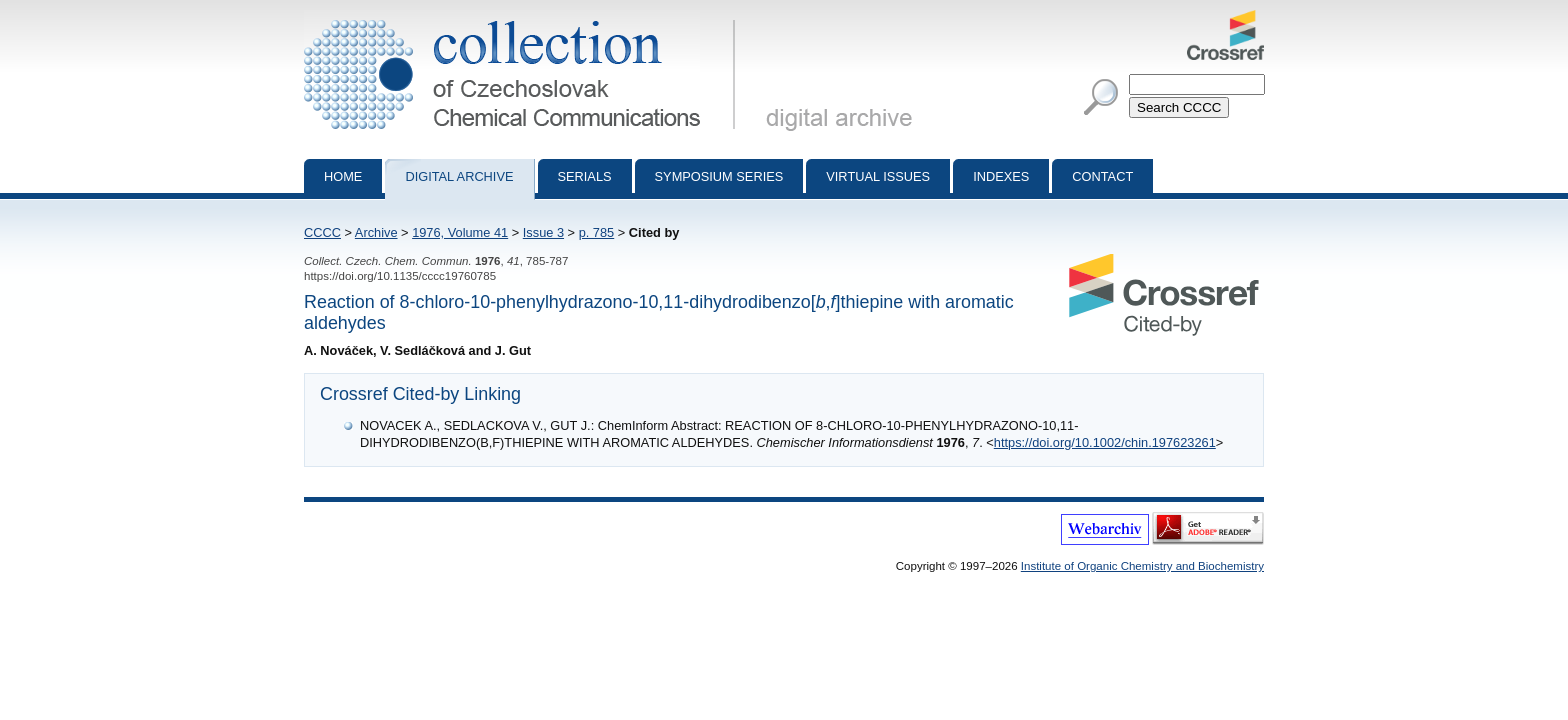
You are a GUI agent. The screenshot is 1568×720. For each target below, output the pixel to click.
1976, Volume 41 (460, 232)
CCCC (322, 232)
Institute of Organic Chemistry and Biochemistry (1142, 566)
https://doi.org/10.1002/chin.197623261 (1105, 442)
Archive (376, 232)
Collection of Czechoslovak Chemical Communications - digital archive (523, 18)
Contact (1102, 176)
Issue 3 (543, 232)
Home (343, 176)
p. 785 (597, 232)
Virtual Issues (878, 176)
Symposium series (719, 176)
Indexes (1001, 176)
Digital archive (459, 176)
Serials (585, 176)
